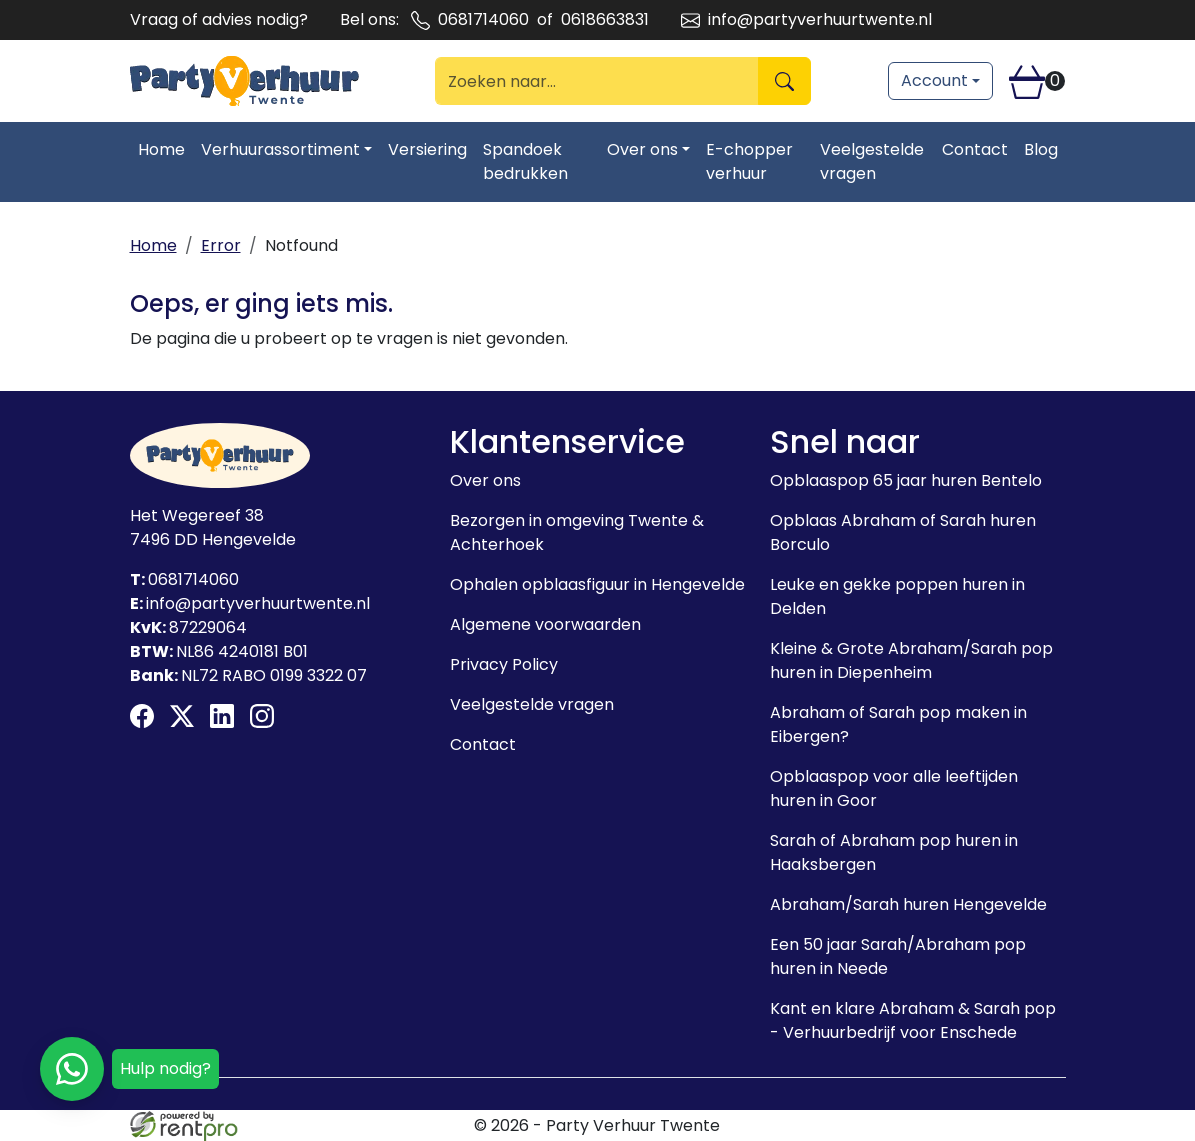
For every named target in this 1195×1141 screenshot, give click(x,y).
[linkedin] (226, 716)
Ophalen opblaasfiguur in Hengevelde (597, 584)
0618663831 (605, 19)
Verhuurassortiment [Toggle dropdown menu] (280, 149)
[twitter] (186, 716)
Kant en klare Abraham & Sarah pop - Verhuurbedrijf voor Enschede (913, 1020)
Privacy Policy (504, 664)
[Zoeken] (784, 81)
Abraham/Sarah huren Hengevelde (908, 904)
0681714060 (470, 19)
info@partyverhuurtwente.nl (806, 20)
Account (934, 80)
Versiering (427, 149)
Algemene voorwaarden (545, 624)
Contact (975, 149)
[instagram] (266, 716)
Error (221, 245)
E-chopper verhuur (749, 161)
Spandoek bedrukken (525, 161)
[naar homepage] (244, 81)
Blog (1041, 149)
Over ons (642, 149)
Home (161, 149)
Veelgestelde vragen (872, 161)
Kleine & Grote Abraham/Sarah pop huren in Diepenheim (911, 660)
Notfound (301, 245)
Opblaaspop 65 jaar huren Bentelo (906, 480)
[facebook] (146, 716)
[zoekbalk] (597, 81)
